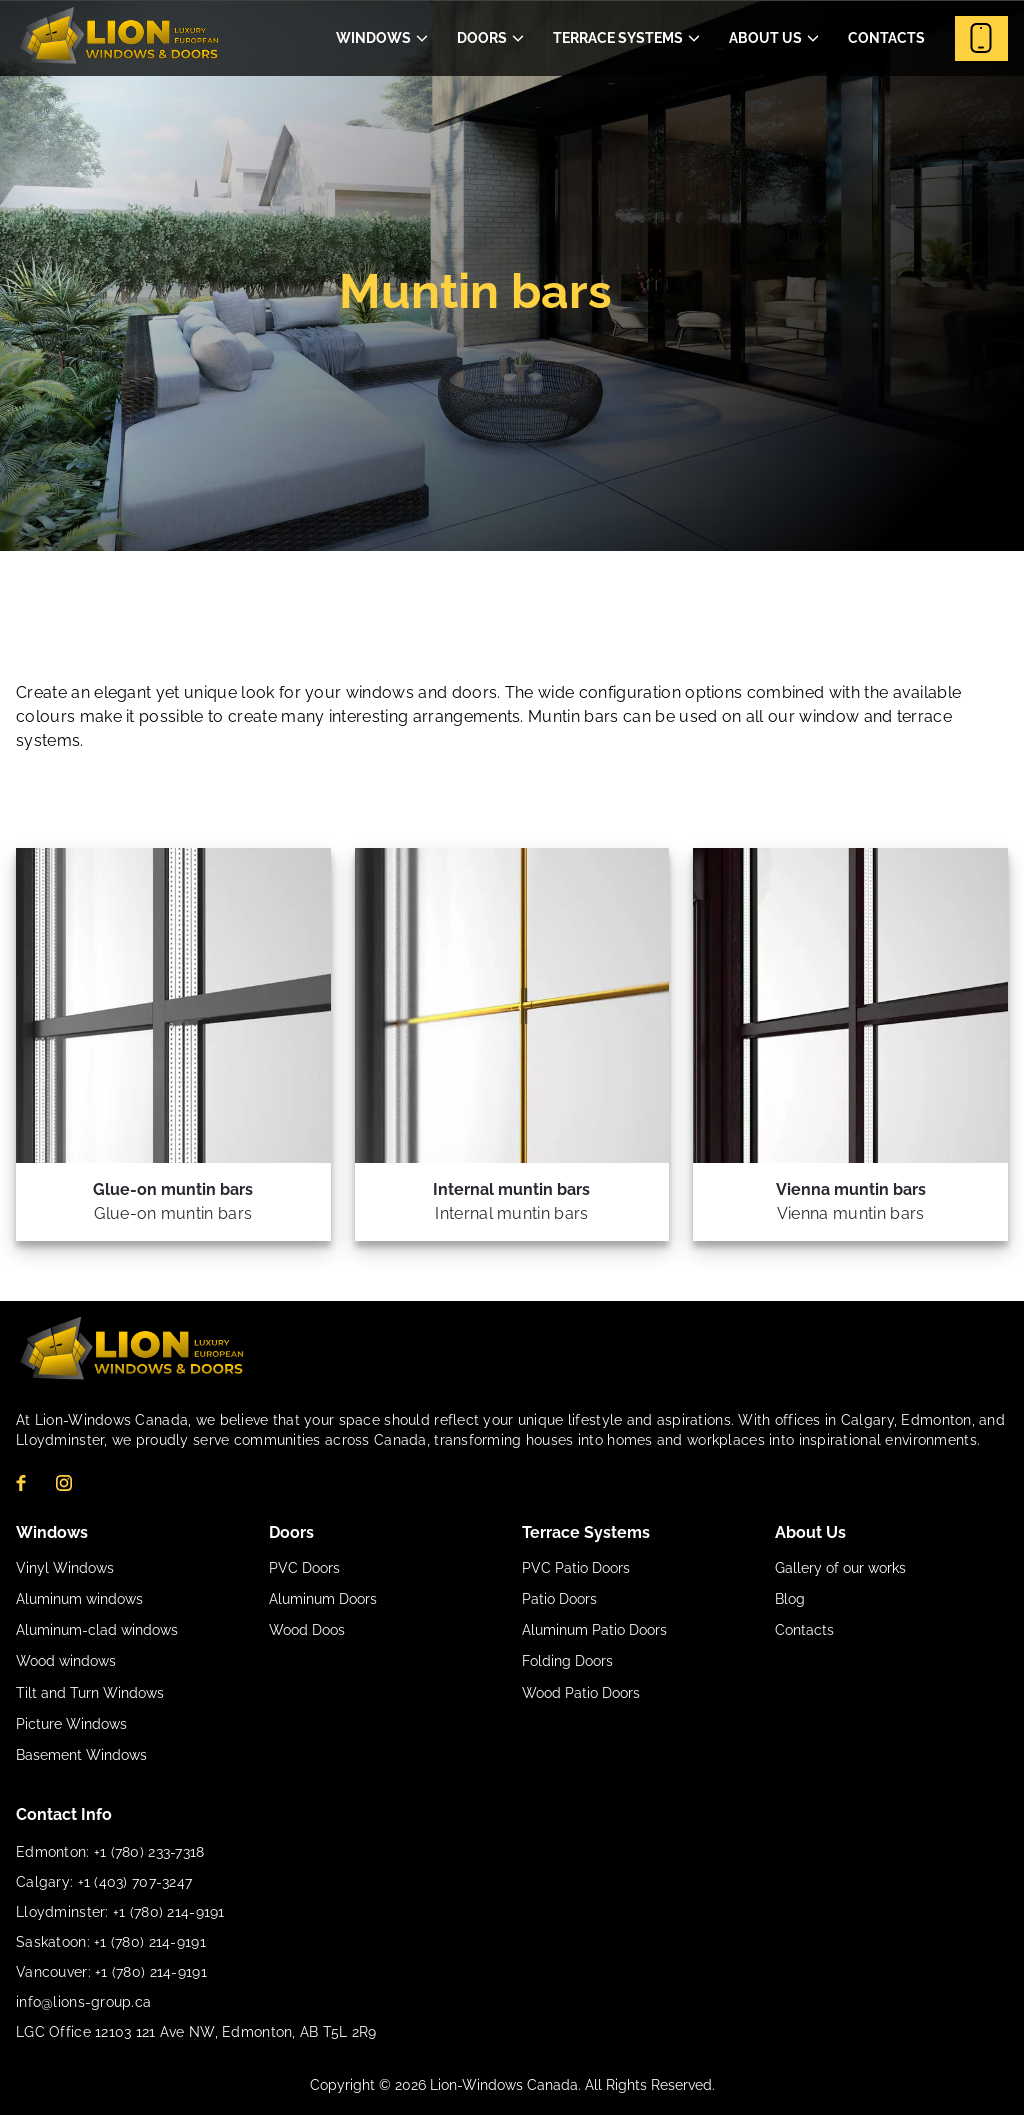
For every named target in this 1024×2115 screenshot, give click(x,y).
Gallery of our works (840, 1568)
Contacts (886, 38)
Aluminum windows (79, 1599)
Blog (790, 1599)
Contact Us (981, 38)
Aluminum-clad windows (97, 1630)
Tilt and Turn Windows (90, 1693)
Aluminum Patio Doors (594, 1630)
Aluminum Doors (323, 1599)
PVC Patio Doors (576, 1568)
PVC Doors (304, 1568)
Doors (482, 38)
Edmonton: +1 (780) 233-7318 (110, 1852)
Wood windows (66, 1661)
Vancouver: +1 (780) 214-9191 (111, 1972)
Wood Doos (307, 1630)
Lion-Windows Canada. (507, 2085)
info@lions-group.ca (83, 2002)
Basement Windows (81, 1755)
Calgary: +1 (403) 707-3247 (104, 1882)
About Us (765, 38)
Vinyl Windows (65, 1568)
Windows (373, 38)
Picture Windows (71, 1724)
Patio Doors (559, 1599)
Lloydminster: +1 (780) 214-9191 (120, 1912)
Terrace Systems (618, 38)
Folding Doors (567, 1661)
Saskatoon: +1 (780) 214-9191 (111, 1942)
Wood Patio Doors (581, 1693)
